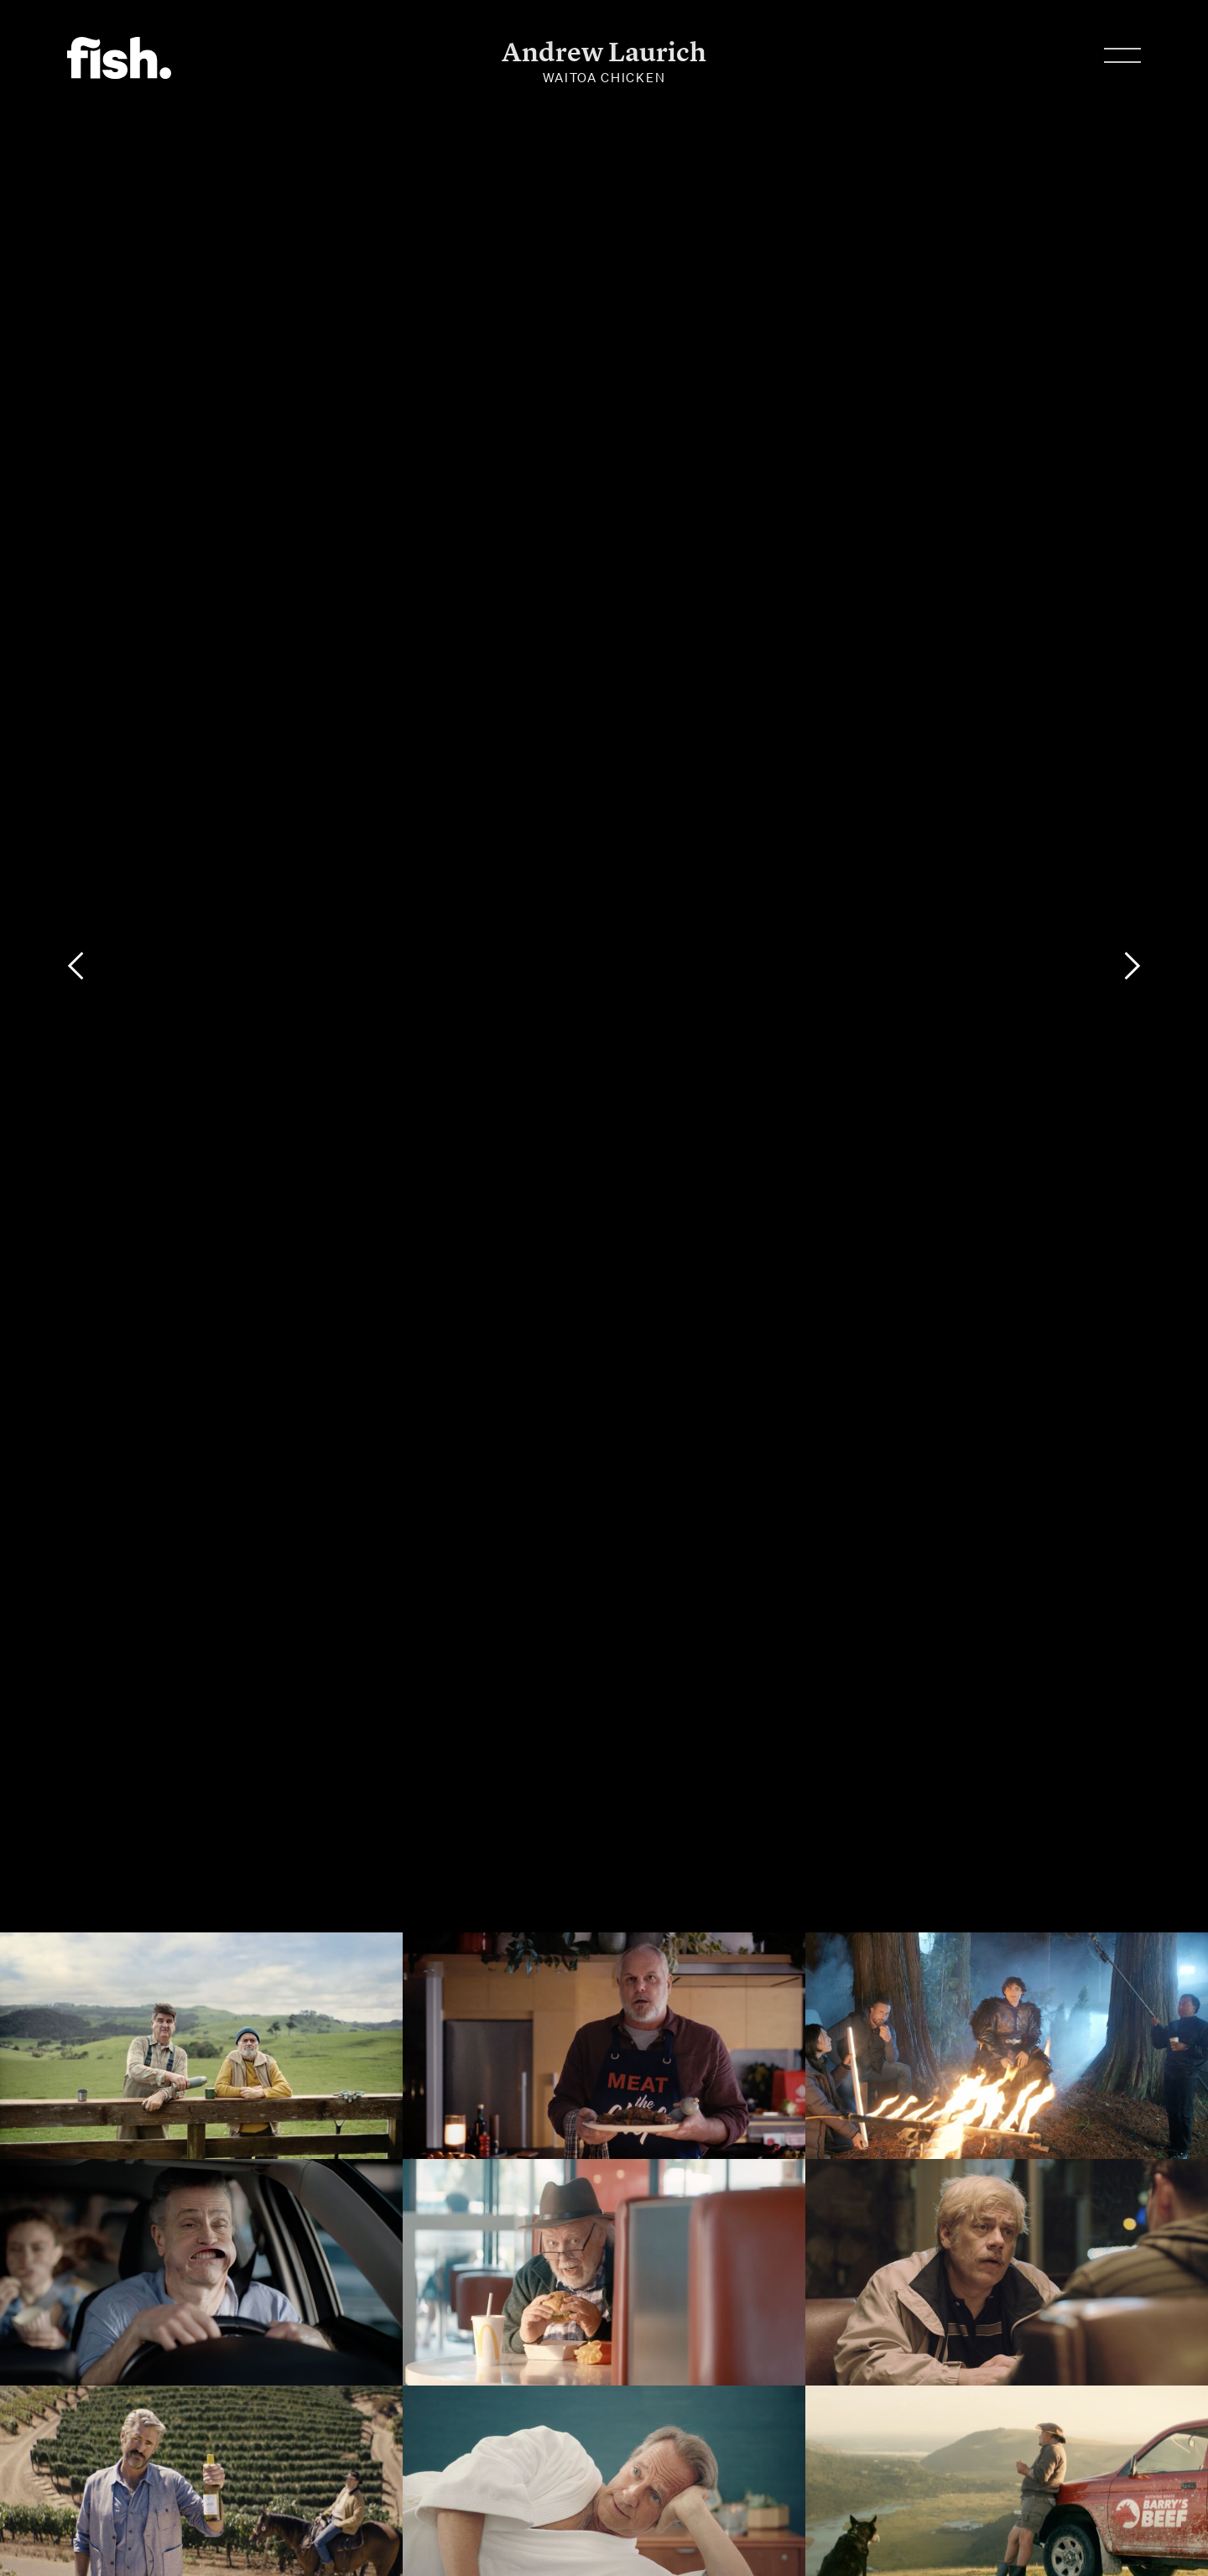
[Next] (1132, 965)
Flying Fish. (119, 58)
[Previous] (75, 965)
